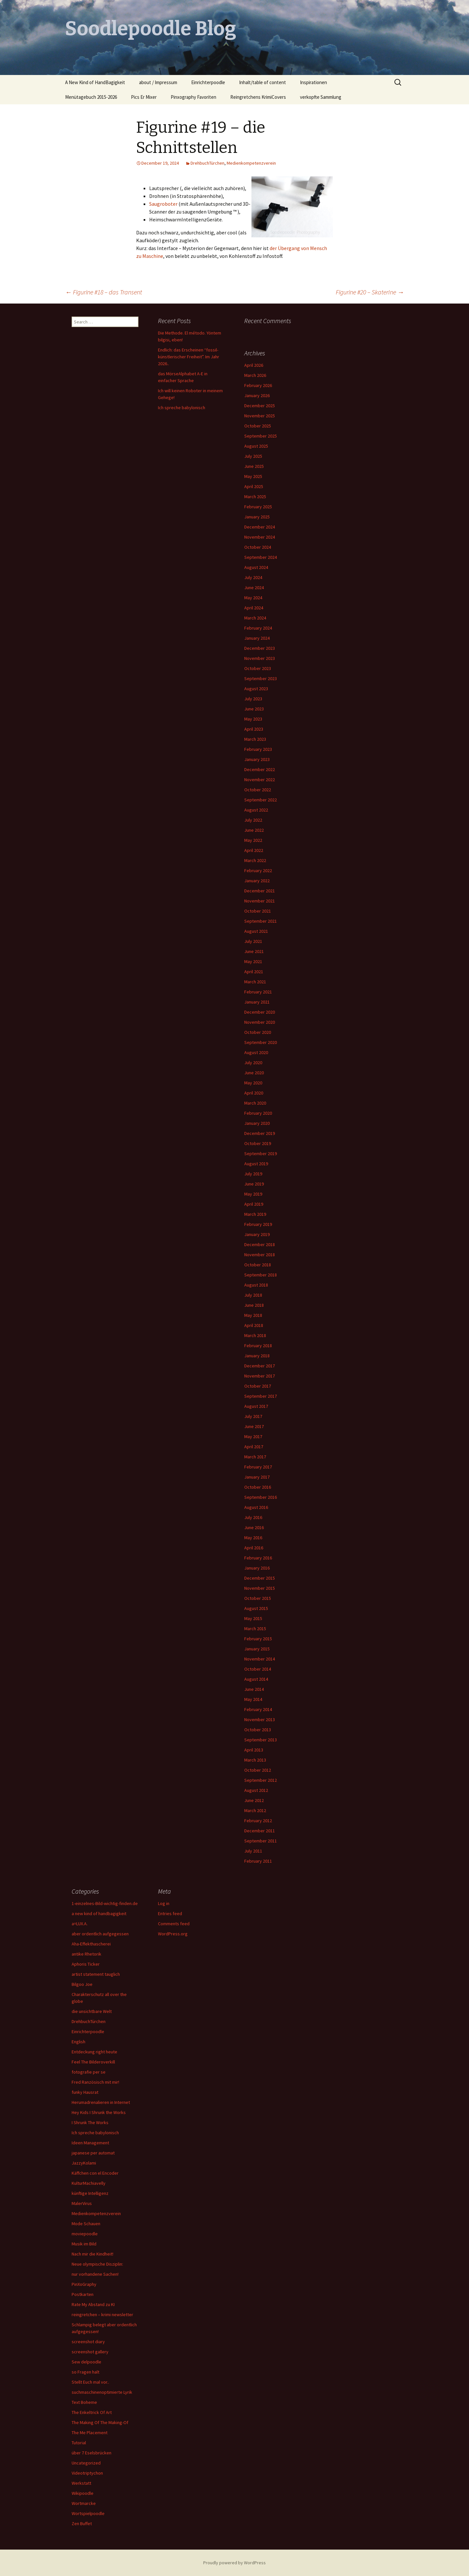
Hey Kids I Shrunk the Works (99, 2112)
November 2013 (259, 1719)
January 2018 (257, 1356)
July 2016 (253, 1517)
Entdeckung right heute (94, 2052)
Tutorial (79, 2443)
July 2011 (253, 1851)
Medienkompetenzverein (251, 163)
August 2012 (256, 1790)
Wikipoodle (82, 2493)
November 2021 (259, 901)
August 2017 (256, 1406)
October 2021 (257, 911)
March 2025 (255, 496)
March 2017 (255, 1457)
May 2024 (253, 598)
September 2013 (260, 1740)
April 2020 (253, 1093)
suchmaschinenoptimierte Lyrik (102, 2392)
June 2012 (254, 1800)
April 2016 (253, 1548)
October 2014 (257, 1669)
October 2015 (257, 1598)
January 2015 (257, 1649)
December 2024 (259, 527)
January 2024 (257, 638)
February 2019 (258, 1224)
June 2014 (254, 1689)
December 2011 (259, 1831)
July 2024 (253, 577)
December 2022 (259, 769)
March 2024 (255, 618)
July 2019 (253, 1174)
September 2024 (260, 557)
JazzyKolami (84, 2163)
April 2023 (253, 729)
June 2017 (254, 1426)
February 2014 (258, 1709)
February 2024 (258, 628)
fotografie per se (89, 2072)
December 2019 (259, 1133)
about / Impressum (158, 82)
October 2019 (257, 1143)
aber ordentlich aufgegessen (100, 1934)
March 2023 (255, 739)
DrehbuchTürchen (207, 163)
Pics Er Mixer (144, 97)
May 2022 (253, 840)
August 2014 (256, 1679)
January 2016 (257, 1568)
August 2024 (256, 567)
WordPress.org (173, 1934)
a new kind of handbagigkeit (99, 1913)
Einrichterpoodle (208, 82)
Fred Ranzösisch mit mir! (95, 2082)
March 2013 (255, 1760)
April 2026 (253, 365)
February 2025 (258, 507)
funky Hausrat (85, 2092)
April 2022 (253, 850)
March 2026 (255, 375)
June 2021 (254, 951)
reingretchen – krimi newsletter (102, 2314)
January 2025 (257, 517)
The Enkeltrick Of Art (92, 2412)
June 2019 (254, 1184)
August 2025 (256, 446)
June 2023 (254, 709)
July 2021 (253, 941)
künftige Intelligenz (90, 2193)
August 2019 (256, 1164)
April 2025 (253, 486)
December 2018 (259, 1244)
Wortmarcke (84, 2503)
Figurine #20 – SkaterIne (370, 292)
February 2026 (258, 385)
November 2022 (259, 779)
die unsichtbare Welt (92, 2011)
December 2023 (259, 648)
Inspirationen (313, 82)
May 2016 (253, 1538)
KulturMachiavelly (89, 2183)
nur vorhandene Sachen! (95, 2274)
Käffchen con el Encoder (95, 2173)
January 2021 (257, 1002)
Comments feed (174, 1924)
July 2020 (253, 1062)
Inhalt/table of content (262, 82)
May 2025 (253, 476)
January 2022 (257, 881)
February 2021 (258, 992)
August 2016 (256, 1507)
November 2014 (259, 1659)
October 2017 (257, 1386)
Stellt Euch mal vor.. (90, 2382)
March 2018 (255, 1335)
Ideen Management (90, 2143)
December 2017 (259, 1366)
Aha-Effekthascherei (91, 1944)
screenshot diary (88, 2342)
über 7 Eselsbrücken (91, 2453)
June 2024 (254, 587)
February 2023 (258, 749)
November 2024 (259, 537)
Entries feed (170, 1913)
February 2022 (258, 870)
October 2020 (257, 1032)
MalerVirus (82, 2203)
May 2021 (253, 961)
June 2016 (254, 1527)
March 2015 (255, 1628)
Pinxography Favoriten (193, 97)
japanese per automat (93, 2153)
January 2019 (257, 1234)
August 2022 (256, 810)
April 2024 (253, 608)
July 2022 (253, 820)
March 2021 (255, 982)
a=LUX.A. (80, 1924)
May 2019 (253, 1194)
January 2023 (257, 759)
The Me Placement (89, 2432)
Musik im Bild (84, 2244)
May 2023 (253, 719)
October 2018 (257, 1265)
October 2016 (257, 1487)
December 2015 (259, 1578)
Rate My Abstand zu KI (93, 2304)
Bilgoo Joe (82, 1984)
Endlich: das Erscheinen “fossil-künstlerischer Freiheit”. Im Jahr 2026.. (188, 356)
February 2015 (258, 1639)
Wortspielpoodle (88, 2513)
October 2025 (257, 426)
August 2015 (256, 1608)
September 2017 (260, 1396)
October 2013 (257, 1730)
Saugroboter (163, 204)
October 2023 (257, 668)
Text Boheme (84, 2402)
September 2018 (260, 1275)
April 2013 (253, 1750)
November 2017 (259, 1376)
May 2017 (253, 1436)
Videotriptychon (87, 2473)
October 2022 (257, 790)
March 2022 (255, 860)
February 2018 (258, 1345)
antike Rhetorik (86, 1954)
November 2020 (259, 1022)
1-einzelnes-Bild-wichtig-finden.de (105, 1903)
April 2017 (253, 1447)
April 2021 (253, 972)
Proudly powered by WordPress (234, 2563)
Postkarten (82, 2294)
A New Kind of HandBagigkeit (95, 82)
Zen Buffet (82, 2523)
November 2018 (259, 1255)
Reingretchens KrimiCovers (258, 97)
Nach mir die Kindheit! (92, 2254)
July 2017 (253, 1416)
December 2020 (259, 1012)
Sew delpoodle (86, 2362)
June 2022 (254, 830)
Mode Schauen (86, 2223)
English (78, 2042)
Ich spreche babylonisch (181, 407)
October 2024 (257, 547)
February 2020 (258, 1113)
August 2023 (256, 689)
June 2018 (254, 1305)
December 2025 (259, 406)
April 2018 (253, 1325)
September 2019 (260, 1153)
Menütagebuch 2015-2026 (91, 97)
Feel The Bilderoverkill (93, 2062)
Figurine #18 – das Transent (103, 292)
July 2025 (253, 456)
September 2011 (260, 1841)
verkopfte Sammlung (320, 97)
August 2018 (256, 1285)
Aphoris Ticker (86, 1964)
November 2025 (259, 416)
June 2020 (254, 1073)
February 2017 (258, 1467)
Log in (163, 1903)
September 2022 (260, 800)
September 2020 (260, 1042)
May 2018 (253, 1315)
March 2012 (255, 1810)
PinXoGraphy (84, 2284)
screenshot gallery (90, 2352)
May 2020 (253, 1083)
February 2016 (258, 1558)
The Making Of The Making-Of (100, 2422)
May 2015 (253, 1618)
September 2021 (260, 921)
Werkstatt (81, 2483)
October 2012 (257, 1770)
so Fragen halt (85, 2372)
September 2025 (260, 436)
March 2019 (255, 1214)
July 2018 (253, 1295)
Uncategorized (86, 2463)
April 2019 (253, 1204)
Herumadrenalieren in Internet (101, 2102)
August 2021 (256, 931)
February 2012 (258, 1821)
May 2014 (253, 1699)
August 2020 (256, 1052)
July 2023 (253, 699)
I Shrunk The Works (90, 2122)
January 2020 (257, 1123)
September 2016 (260, 1497)
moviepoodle (85, 2234)
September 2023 (260, 678)
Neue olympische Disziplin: (97, 2264)
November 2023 (259, 658)
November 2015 (259, 1588)
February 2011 (258, 1861)
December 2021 (259, 891)
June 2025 (254, 466)
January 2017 (257, 1477)
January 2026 (257, 395)
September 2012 (260, 1780)
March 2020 (255, 1103)
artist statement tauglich (96, 1974)
